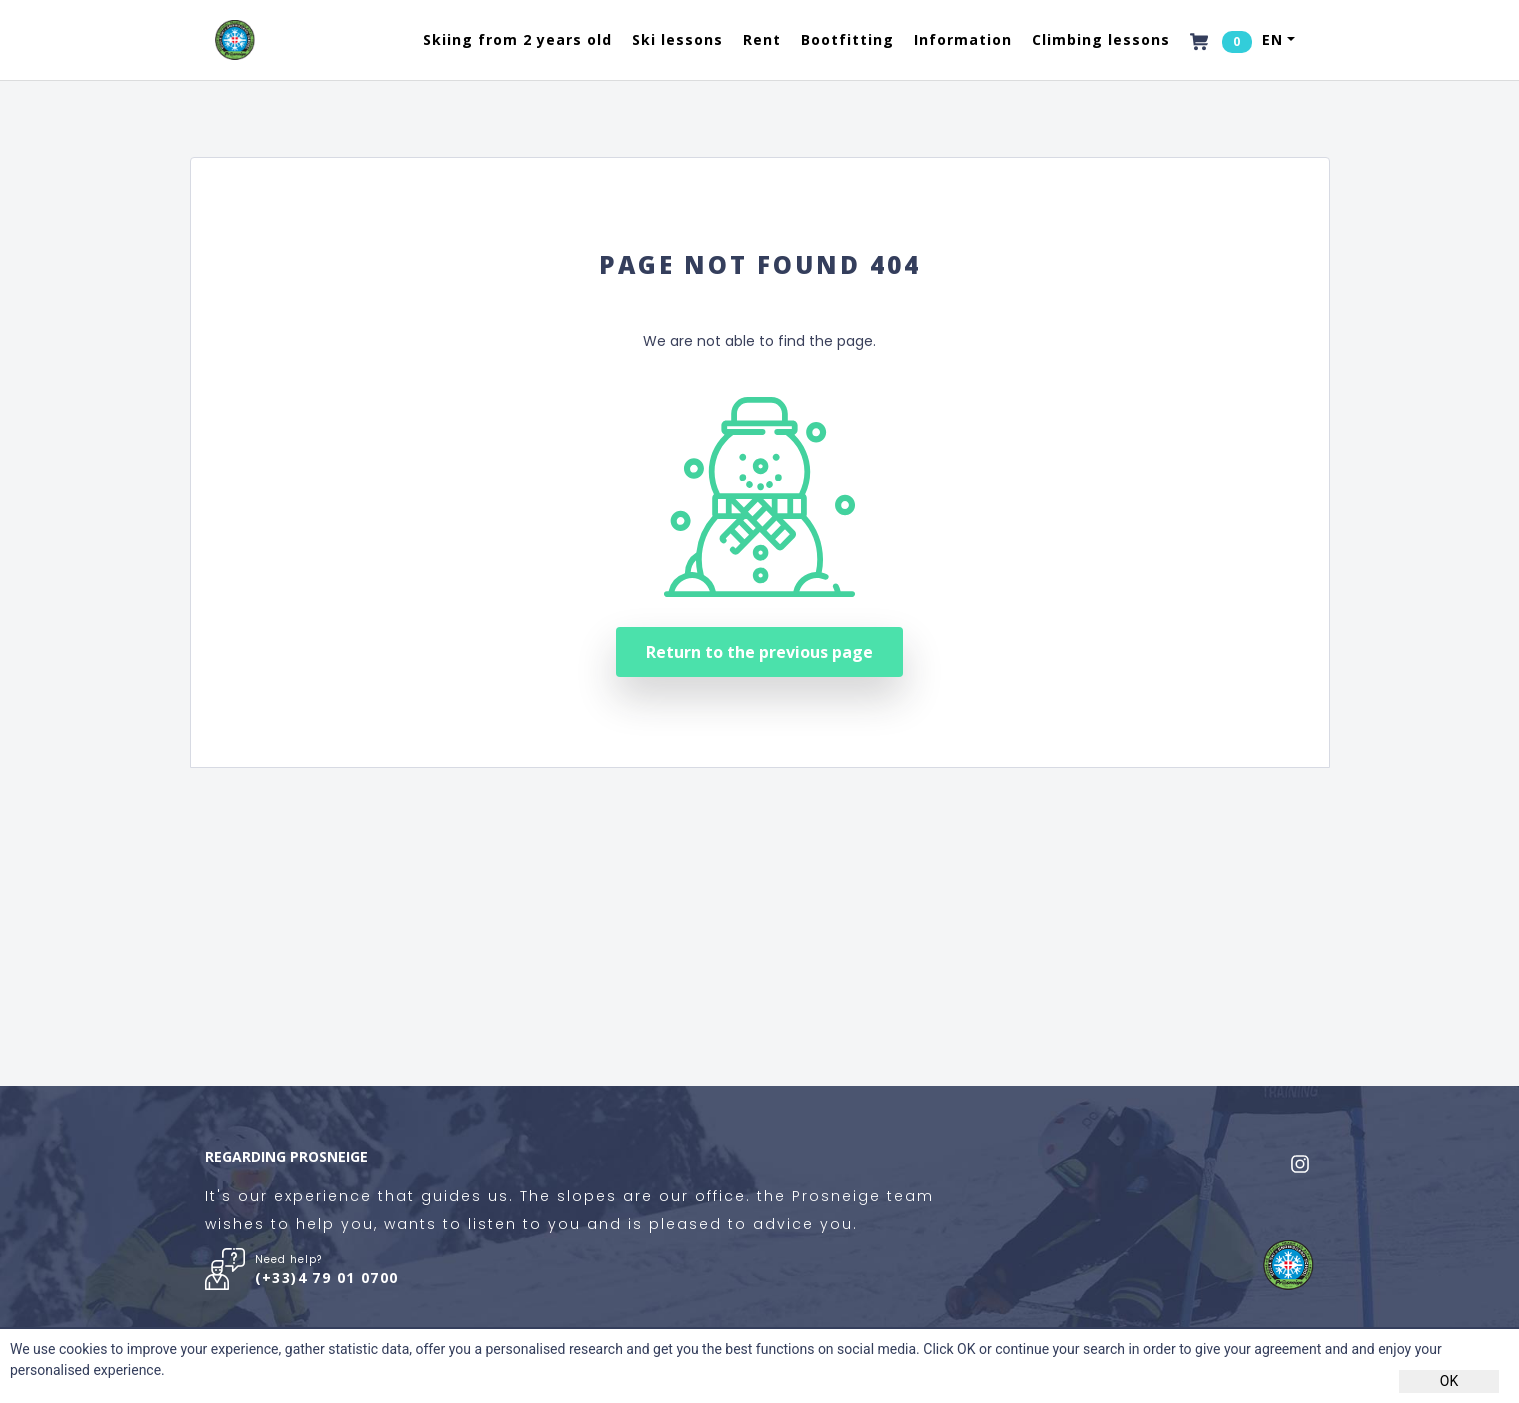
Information (963, 39)
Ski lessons (677, 39)
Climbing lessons (1101, 39)
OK (1449, 1381)
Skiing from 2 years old (517, 39)
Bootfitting (847, 39)
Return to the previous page (759, 652)
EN (1272, 39)
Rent (762, 39)
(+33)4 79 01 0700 (327, 1277)
